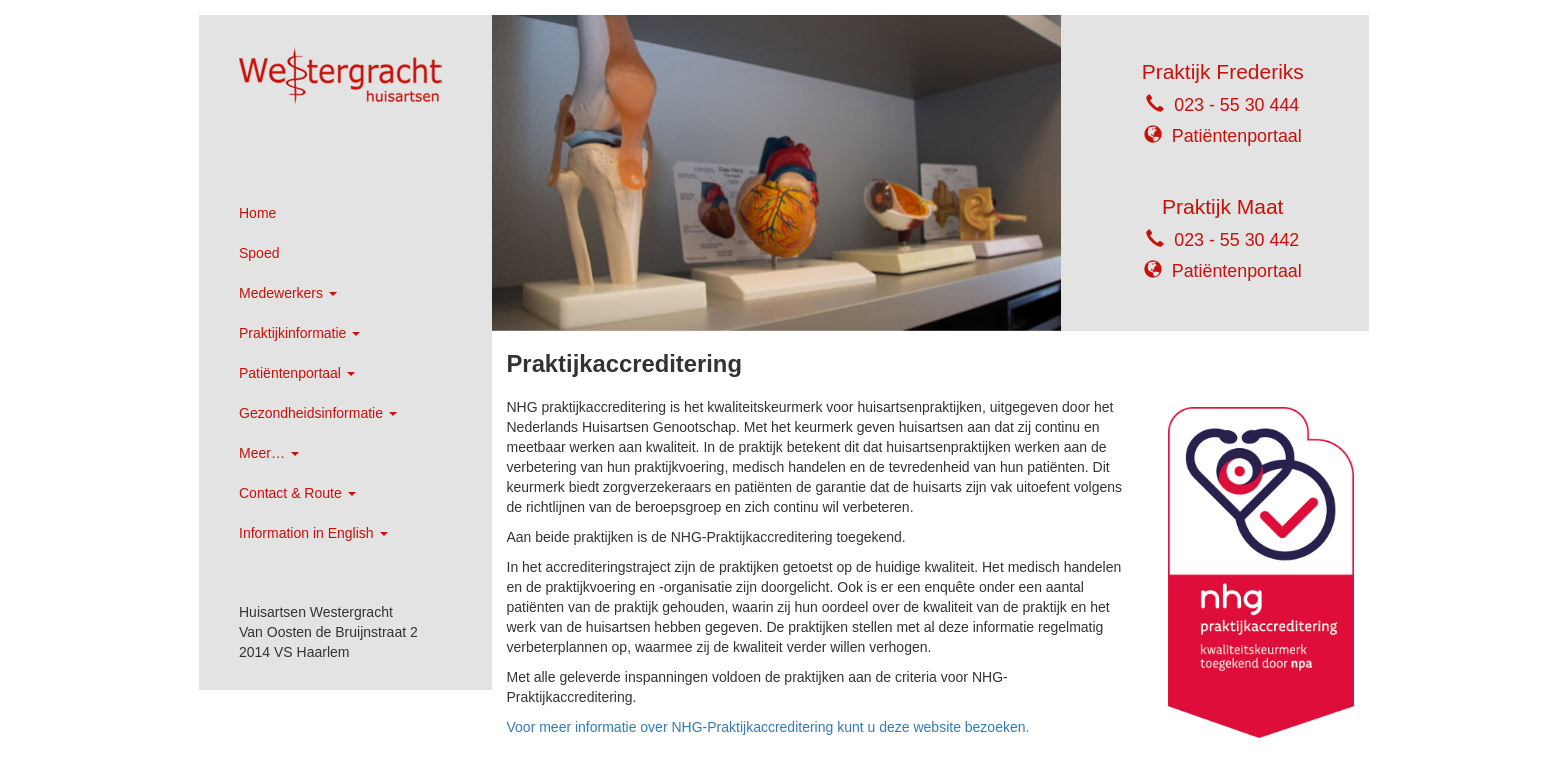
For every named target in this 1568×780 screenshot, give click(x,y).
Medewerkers (288, 293)
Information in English (313, 533)
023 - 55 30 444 (1236, 105)
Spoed (259, 253)
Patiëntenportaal (297, 373)
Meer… (269, 453)
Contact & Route (297, 493)
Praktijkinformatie (299, 333)
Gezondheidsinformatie (318, 413)
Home (257, 213)
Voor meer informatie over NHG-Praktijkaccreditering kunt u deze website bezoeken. (768, 727)
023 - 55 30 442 (1236, 240)
